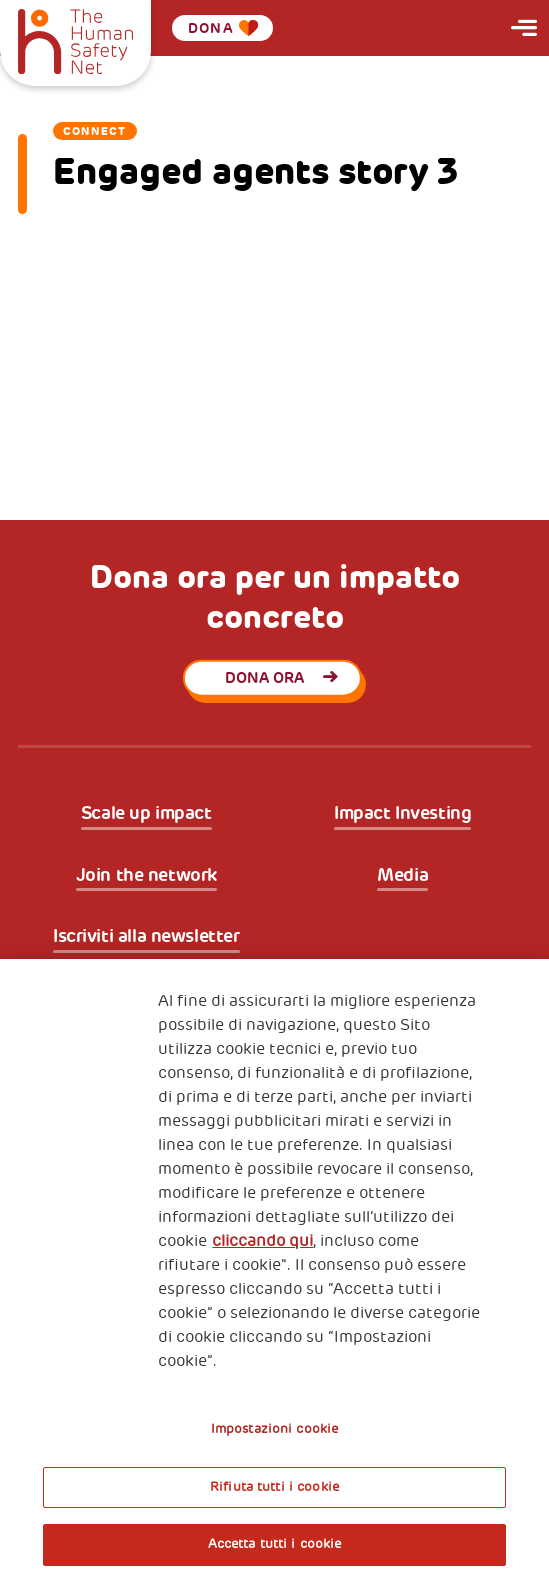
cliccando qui (262, 1241)
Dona (223, 28)
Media (402, 875)
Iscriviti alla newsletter (146, 936)
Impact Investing (402, 813)
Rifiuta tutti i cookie (274, 1487)
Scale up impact (146, 813)
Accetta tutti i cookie (275, 1544)
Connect (94, 131)
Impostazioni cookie (274, 1429)
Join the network (146, 875)
